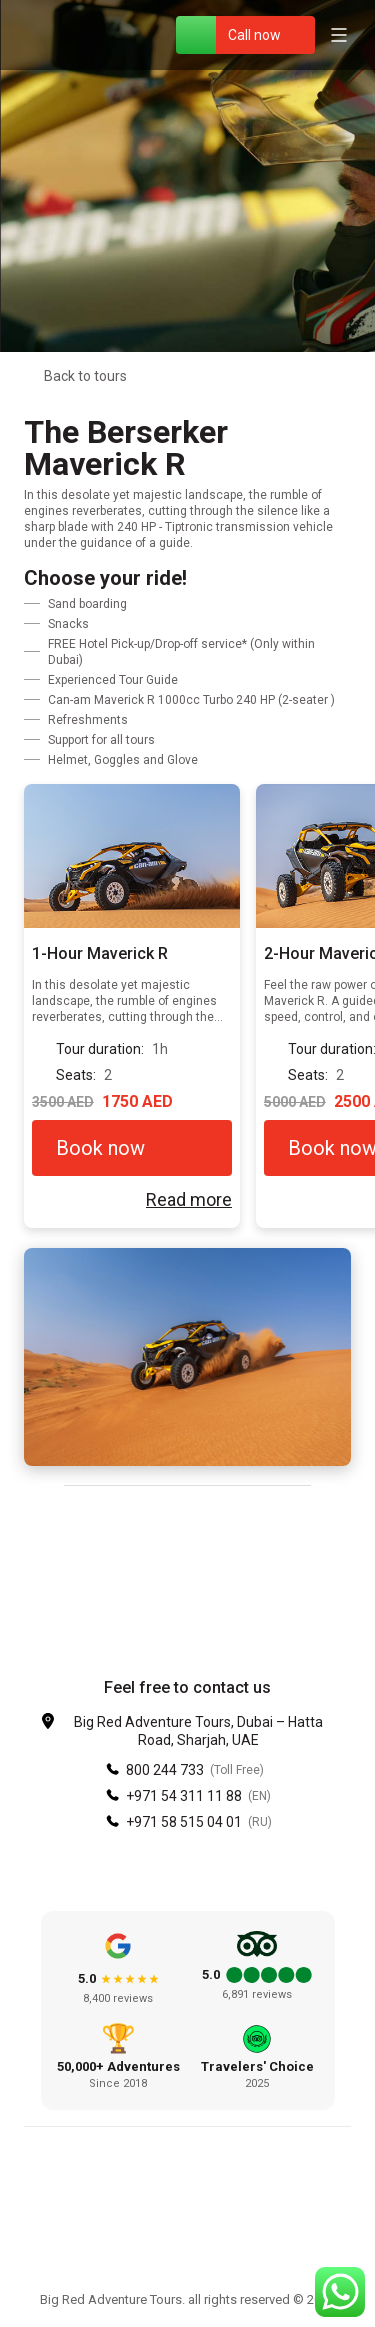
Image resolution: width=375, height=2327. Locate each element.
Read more (189, 1199)
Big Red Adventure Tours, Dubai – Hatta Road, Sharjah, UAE (198, 1731)
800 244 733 (165, 1770)
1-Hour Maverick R (100, 953)
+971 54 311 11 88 (184, 1796)
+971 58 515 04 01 (184, 1822)
